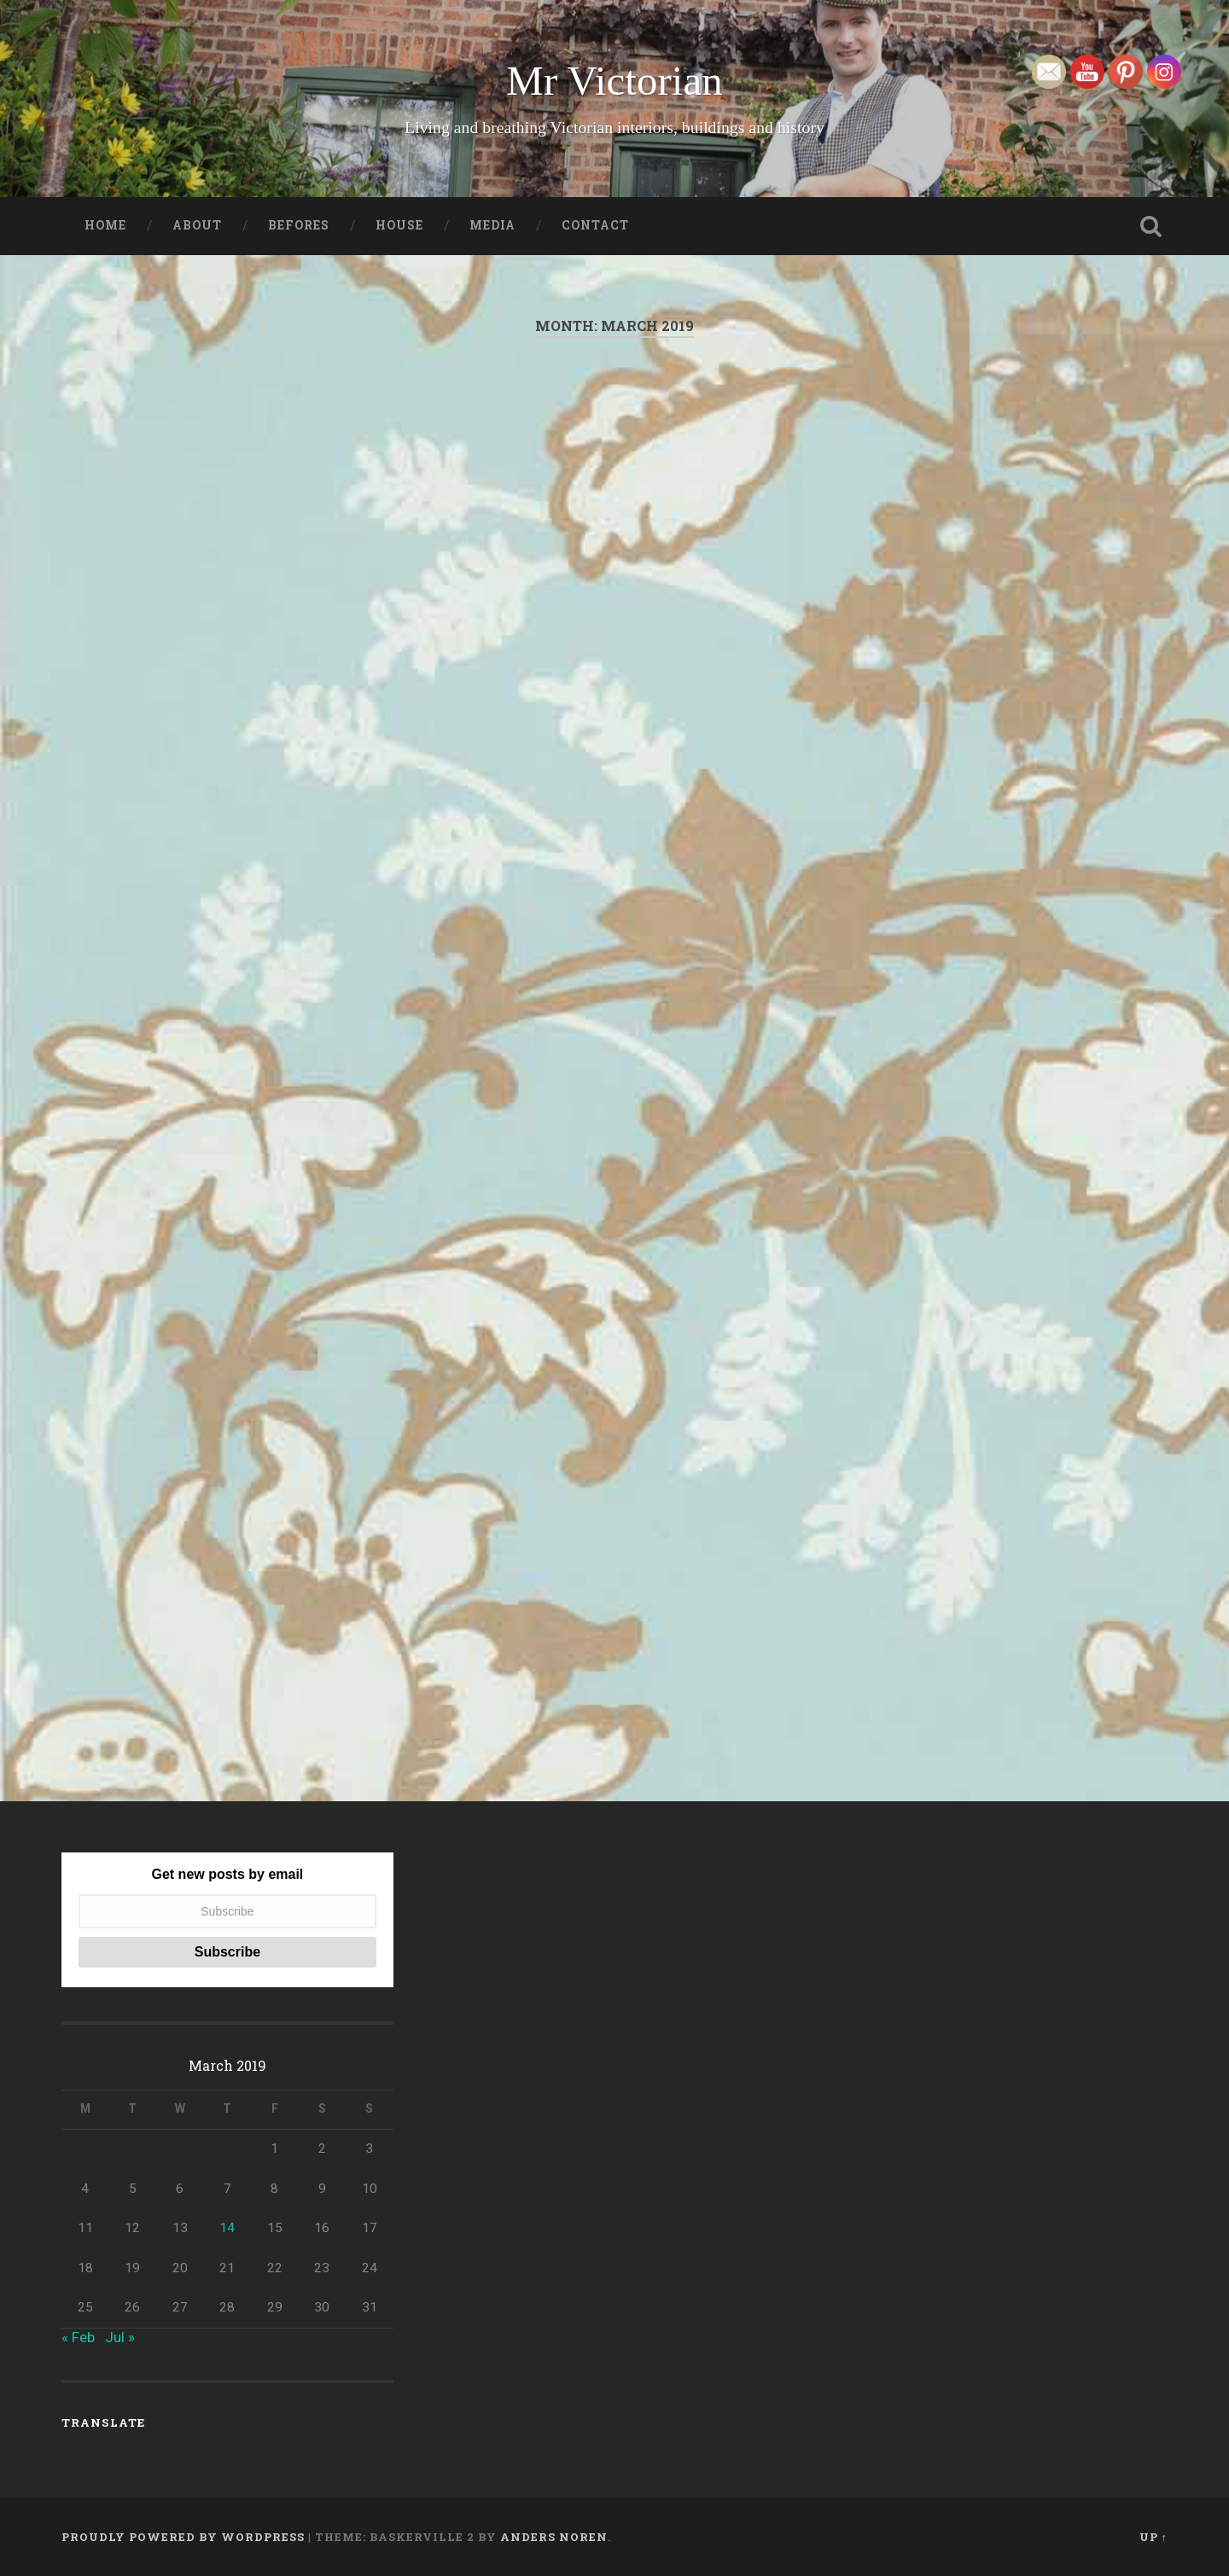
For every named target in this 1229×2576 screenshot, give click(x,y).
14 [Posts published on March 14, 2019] (227, 2228)
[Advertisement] (614, 564)
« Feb (78, 2337)
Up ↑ (1153, 2537)
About (197, 225)
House (399, 225)
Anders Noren (554, 2537)
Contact (595, 225)
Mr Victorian (614, 80)
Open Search (1150, 226)
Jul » (120, 2337)
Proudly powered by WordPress (183, 2537)
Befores (298, 225)
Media (492, 225)
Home (105, 225)
